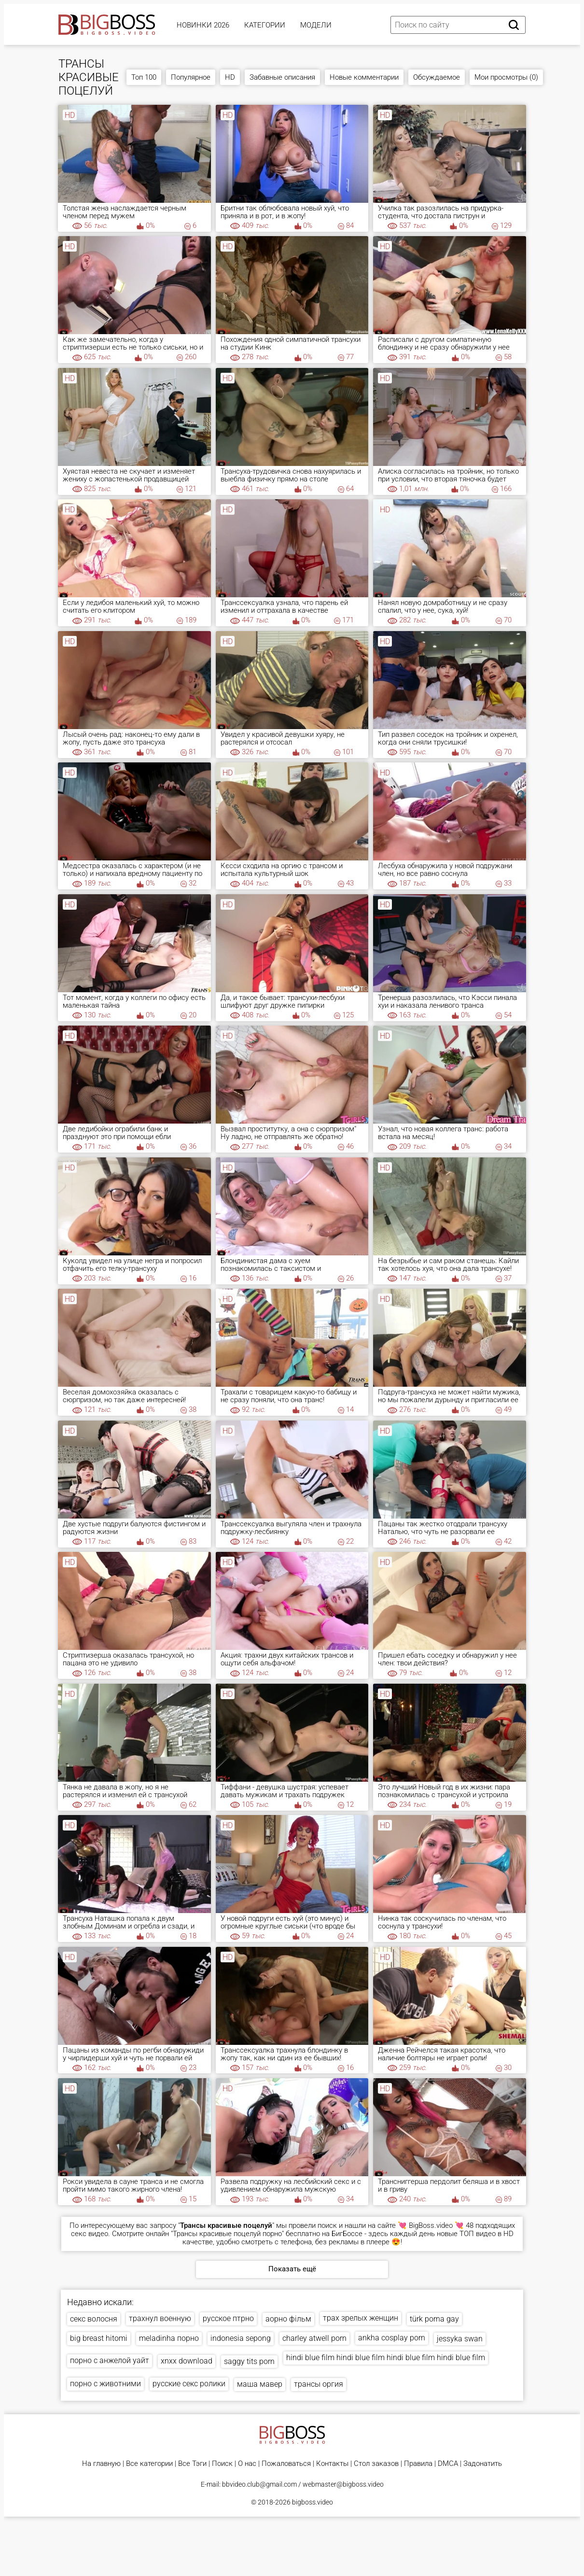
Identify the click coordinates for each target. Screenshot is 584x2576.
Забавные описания (282, 77)
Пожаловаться (286, 2464)
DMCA (448, 2464)
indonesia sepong (240, 2338)
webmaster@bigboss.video (343, 2484)
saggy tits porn (249, 2361)
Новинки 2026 (203, 25)
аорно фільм (288, 2318)
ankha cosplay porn (391, 2337)
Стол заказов (376, 2464)
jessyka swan (460, 2338)
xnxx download (186, 2360)
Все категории (149, 2464)
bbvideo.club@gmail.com (259, 2484)
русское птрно (228, 2318)
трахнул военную (160, 2318)
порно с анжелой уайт (109, 2360)
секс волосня (93, 2318)
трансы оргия (318, 2384)
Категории (264, 25)
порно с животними (105, 2383)
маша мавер (259, 2384)
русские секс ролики (189, 2383)
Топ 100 (143, 77)
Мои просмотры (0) (506, 77)
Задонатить (482, 2464)
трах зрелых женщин (360, 2318)
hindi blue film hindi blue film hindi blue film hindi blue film (385, 2357)
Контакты (332, 2464)
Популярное (190, 77)
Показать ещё (292, 2269)
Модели (316, 25)
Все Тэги (192, 2464)
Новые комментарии (364, 77)
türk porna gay (434, 2318)
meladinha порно (169, 2338)
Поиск (222, 2464)
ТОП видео (477, 2233)
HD (230, 77)
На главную (101, 2464)
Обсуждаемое (436, 77)
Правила (418, 2464)
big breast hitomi (98, 2338)
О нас (247, 2464)
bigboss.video (312, 2502)
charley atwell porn (314, 2338)
